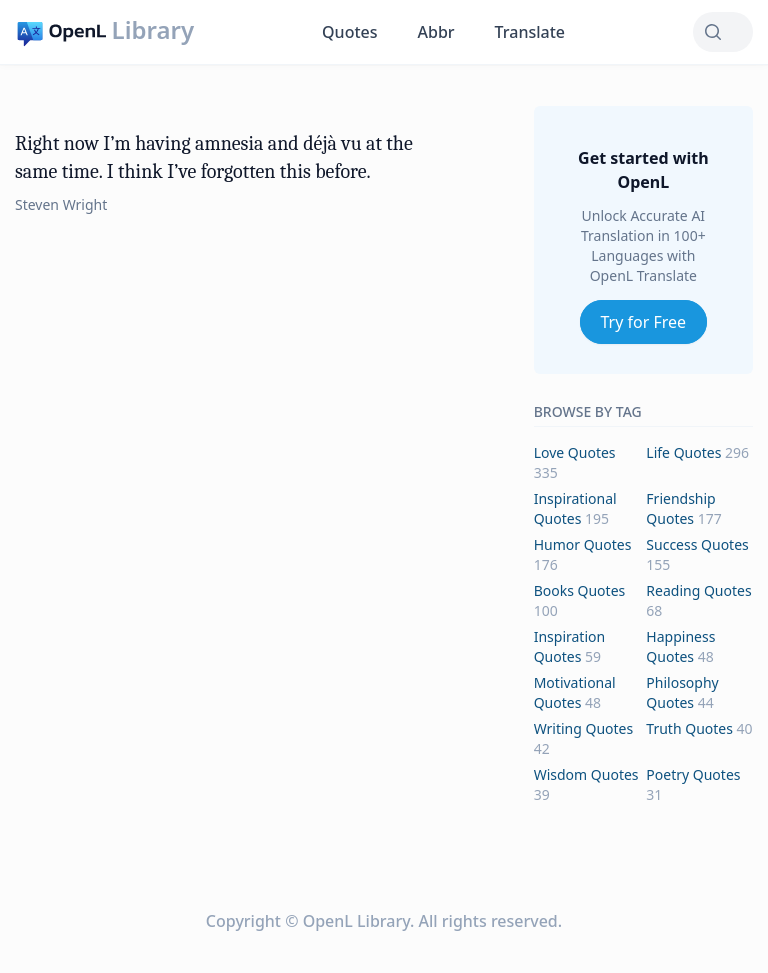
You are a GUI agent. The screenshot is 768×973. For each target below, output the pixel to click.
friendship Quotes (680, 508)
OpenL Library (356, 921)
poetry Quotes (693, 774)
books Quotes (580, 590)
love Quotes (575, 452)
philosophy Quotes (682, 692)
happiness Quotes (680, 646)
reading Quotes (698, 590)
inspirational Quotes (575, 508)
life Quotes (683, 452)
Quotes (349, 32)
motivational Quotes (575, 692)
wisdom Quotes (586, 774)
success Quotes (697, 544)
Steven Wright (61, 204)
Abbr (436, 32)
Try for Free (644, 322)
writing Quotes (584, 728)
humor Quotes (583, 544)
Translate (530, 32)
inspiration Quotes (569, 646)
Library (153, 30)
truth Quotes (689, 728)
